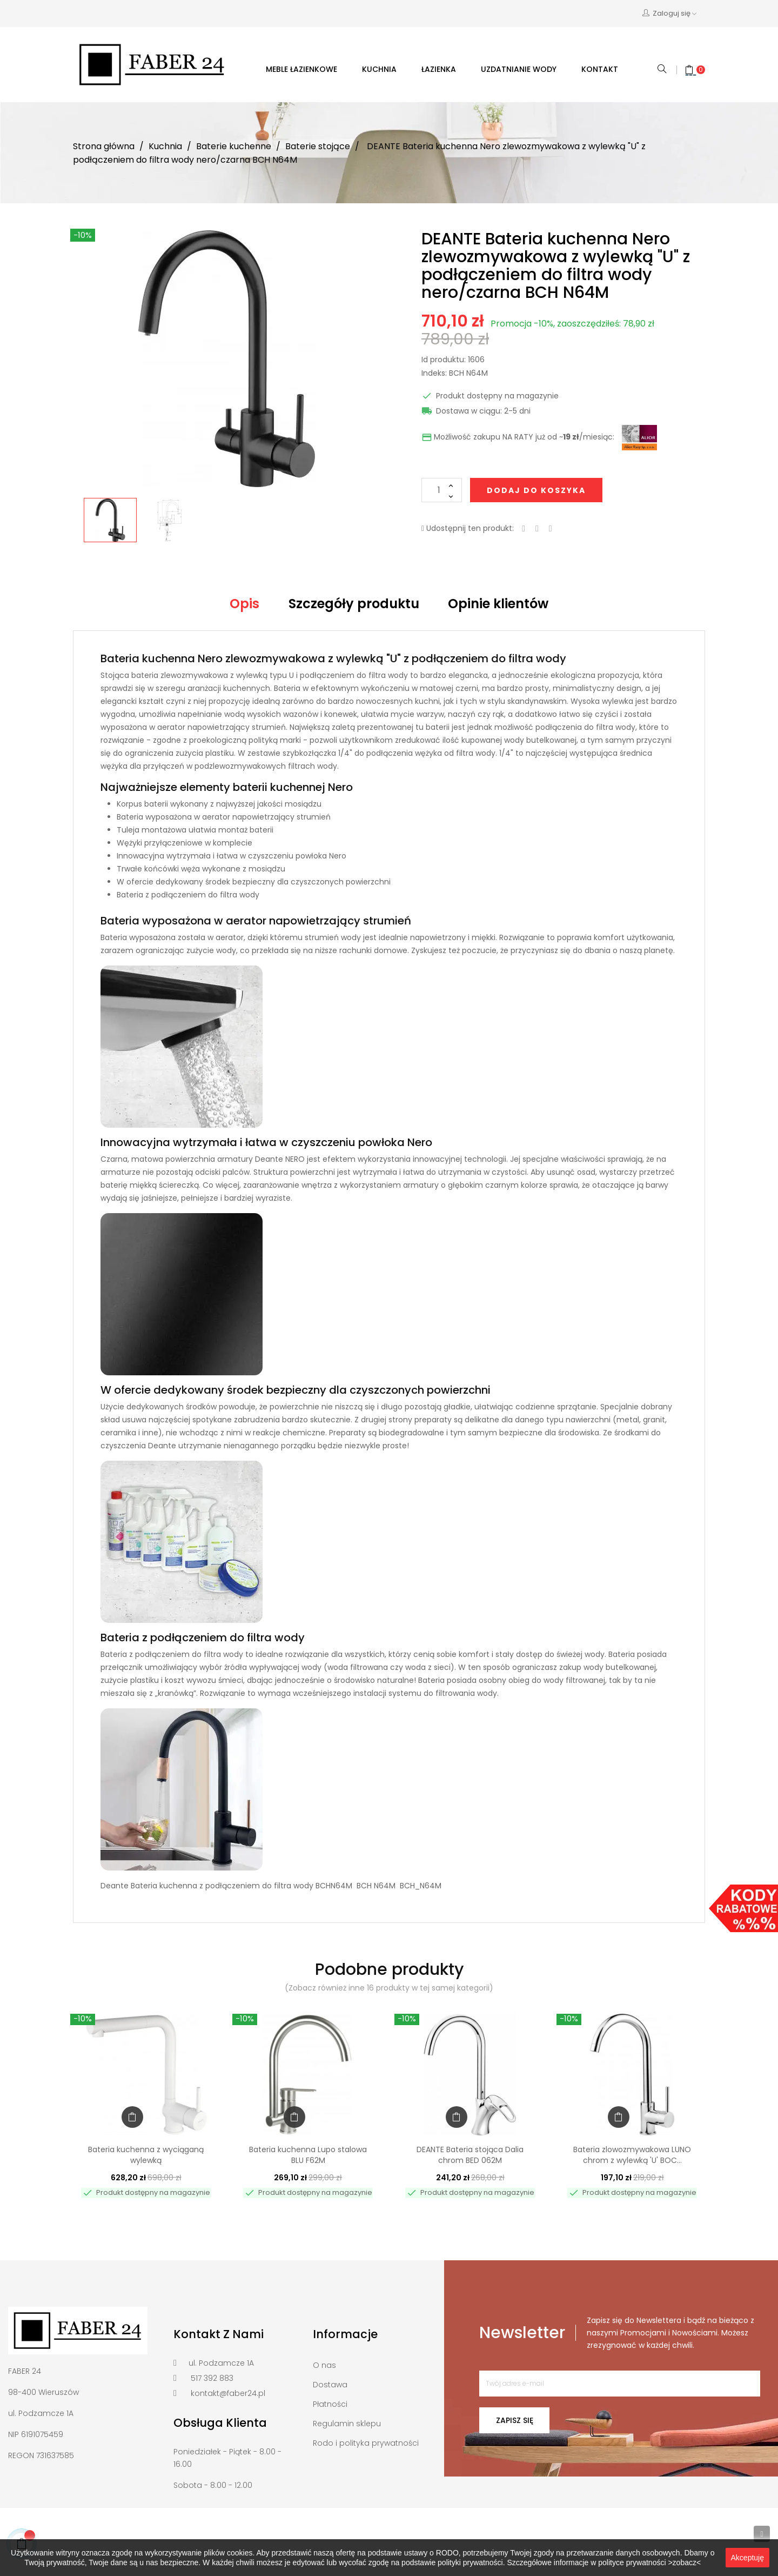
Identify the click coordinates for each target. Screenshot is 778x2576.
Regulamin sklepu (347, 2423)
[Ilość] (441, 490)
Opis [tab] (244, 604)
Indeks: (434, 373)
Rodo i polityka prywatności (366, 2443)
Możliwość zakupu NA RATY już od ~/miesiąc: (517, 437)
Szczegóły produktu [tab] (354, 604)
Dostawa (330, 2384)
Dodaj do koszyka (536, 490)
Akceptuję (747, 2557)
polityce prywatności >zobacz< (649, 2562)
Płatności (330, 2404)
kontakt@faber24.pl (228, 2393)
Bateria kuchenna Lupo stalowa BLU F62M (308, 2155)
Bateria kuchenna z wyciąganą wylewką (146, 2155)
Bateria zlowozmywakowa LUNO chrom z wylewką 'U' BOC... (632, 2155)
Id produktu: (443, 360)
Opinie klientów (498, 604)
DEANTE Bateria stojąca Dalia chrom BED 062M (470, 2155)
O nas (324, 2365)
